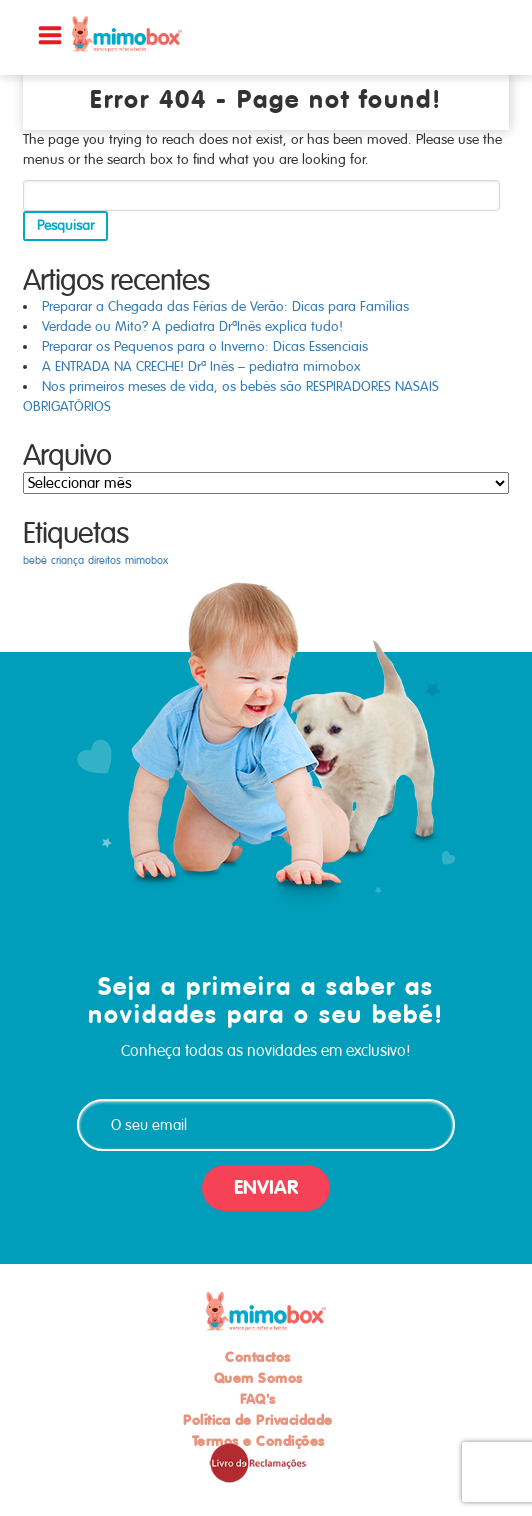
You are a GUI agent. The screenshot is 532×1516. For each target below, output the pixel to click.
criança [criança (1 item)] (67, 560)
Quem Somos (258, 1378)
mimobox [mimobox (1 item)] (146, 560)
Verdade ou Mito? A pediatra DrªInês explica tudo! (192, 326)
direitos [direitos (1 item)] (104, 560)
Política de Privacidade (258, 1420)
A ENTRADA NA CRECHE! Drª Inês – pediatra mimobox (201, 366)
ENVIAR (266, 1187)
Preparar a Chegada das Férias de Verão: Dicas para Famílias (225, 306)
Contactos (258, 1357)
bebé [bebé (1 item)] (35, 560)
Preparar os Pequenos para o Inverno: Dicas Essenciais (205, 346)
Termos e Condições (258, 1441)
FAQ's (258, 1399)
